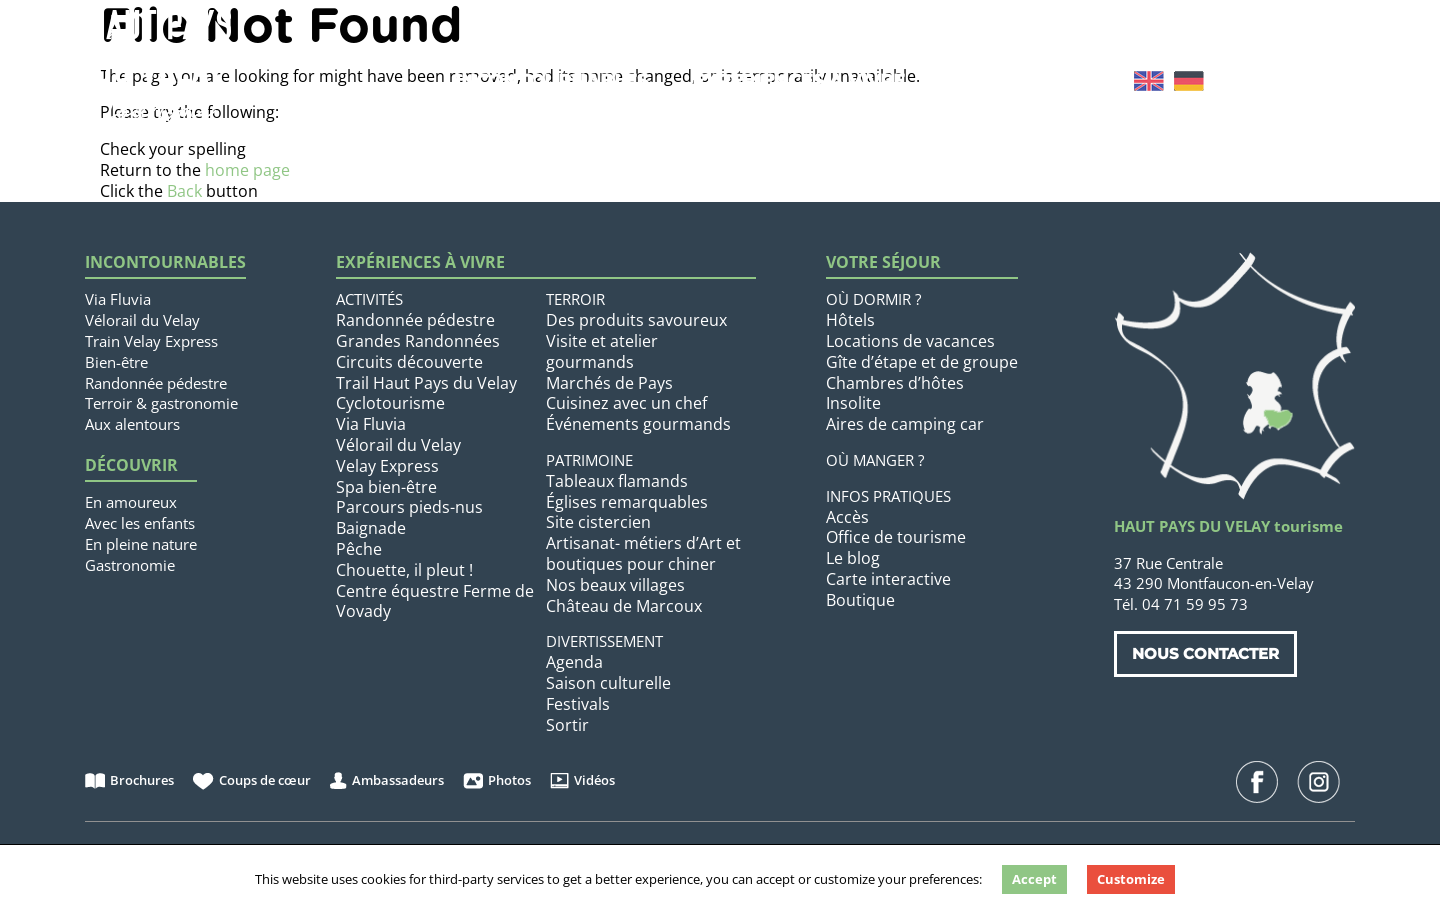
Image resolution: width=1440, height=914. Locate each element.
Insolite (853, 403)
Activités (369, 299)
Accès (847, 517)
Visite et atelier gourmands (602, 351)
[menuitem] (1149, 81)
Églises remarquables (627, 502)
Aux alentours (132, 424)
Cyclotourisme (390, 403)
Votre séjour (1021, 81)
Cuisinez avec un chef (626, 403)
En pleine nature (141, 544)
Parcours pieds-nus (409, 507)
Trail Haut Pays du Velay (426, 383)
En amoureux (131, 502)
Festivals (578, 704)
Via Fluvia (118, 299)
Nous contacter (1205, 653)
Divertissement (604, 641)
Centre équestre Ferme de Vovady (435, 601)
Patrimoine (589, 460)
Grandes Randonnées (418, 341)
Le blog (853, 558)
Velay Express (387, 466)
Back (184, 191)
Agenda (574, 662)
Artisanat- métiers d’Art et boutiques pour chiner (643, 553)
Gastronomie (130, 565)
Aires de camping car (905, 424)
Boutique (860, 600)
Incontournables (551, 81)
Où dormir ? (873, 299)
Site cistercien (598, 522)
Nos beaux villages (615, 585)
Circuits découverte (409, 362)
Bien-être (116, 362)
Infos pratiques (888, 496)
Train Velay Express (151, 341)
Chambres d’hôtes (895, 383)
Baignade (371, 528)
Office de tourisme (896, 537)
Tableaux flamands (617, 481)
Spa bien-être (386, 487)
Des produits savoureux (636, 320)
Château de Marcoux (624, 606)
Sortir (567, 725)
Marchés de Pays (609, 383)
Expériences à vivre (798, 81)
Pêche (359, 549)
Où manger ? (875, 460)
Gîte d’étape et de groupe (922, 362)
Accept (1034, 879)
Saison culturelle (608, 683)
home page (247, 170)
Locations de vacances (910, 341)
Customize (1131, 879)
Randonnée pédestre (156, 383)
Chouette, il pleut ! (404, 570)
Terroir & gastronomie (161, 403)
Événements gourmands (638, 424)
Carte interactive (888, 579)
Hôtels (850, 320)
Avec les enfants (140, 523)
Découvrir (131, 465)
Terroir (575, 299)
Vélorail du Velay (142, 320)
